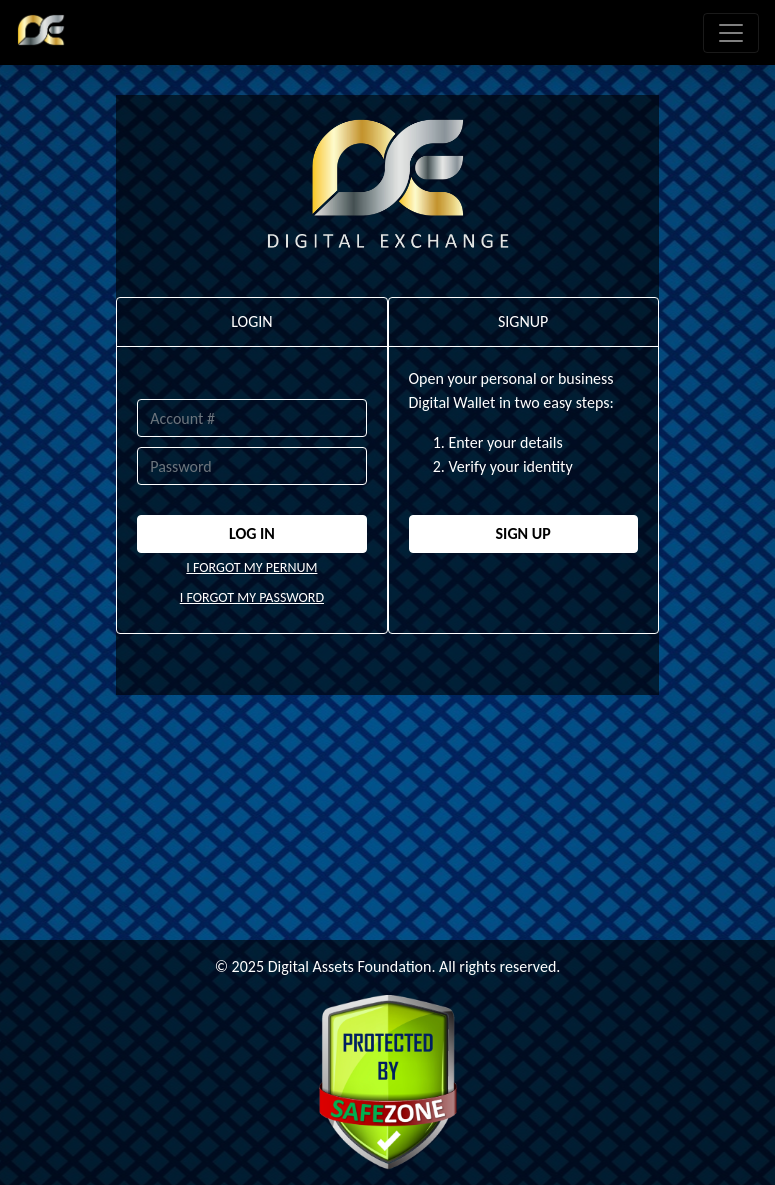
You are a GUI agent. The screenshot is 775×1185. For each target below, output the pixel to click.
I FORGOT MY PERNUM (251, 567)
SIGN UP (523, 533)
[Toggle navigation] (731, 33)
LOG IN (252, 533)
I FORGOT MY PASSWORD (252, 597)
